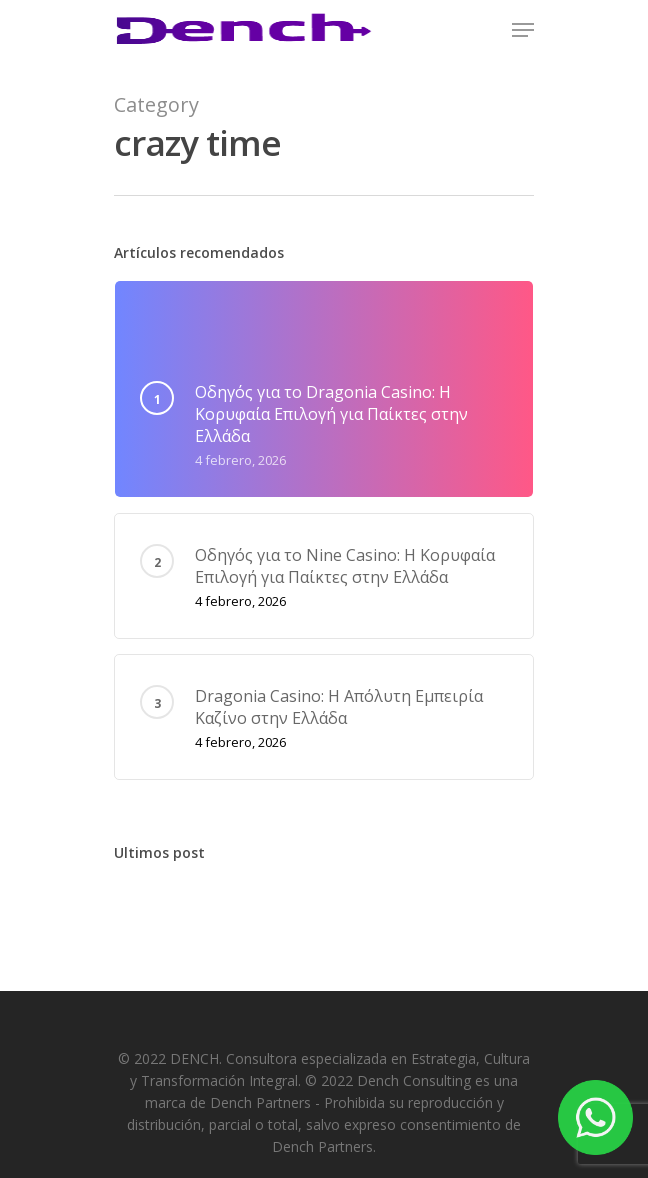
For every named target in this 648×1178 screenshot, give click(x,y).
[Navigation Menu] (523, 30)
